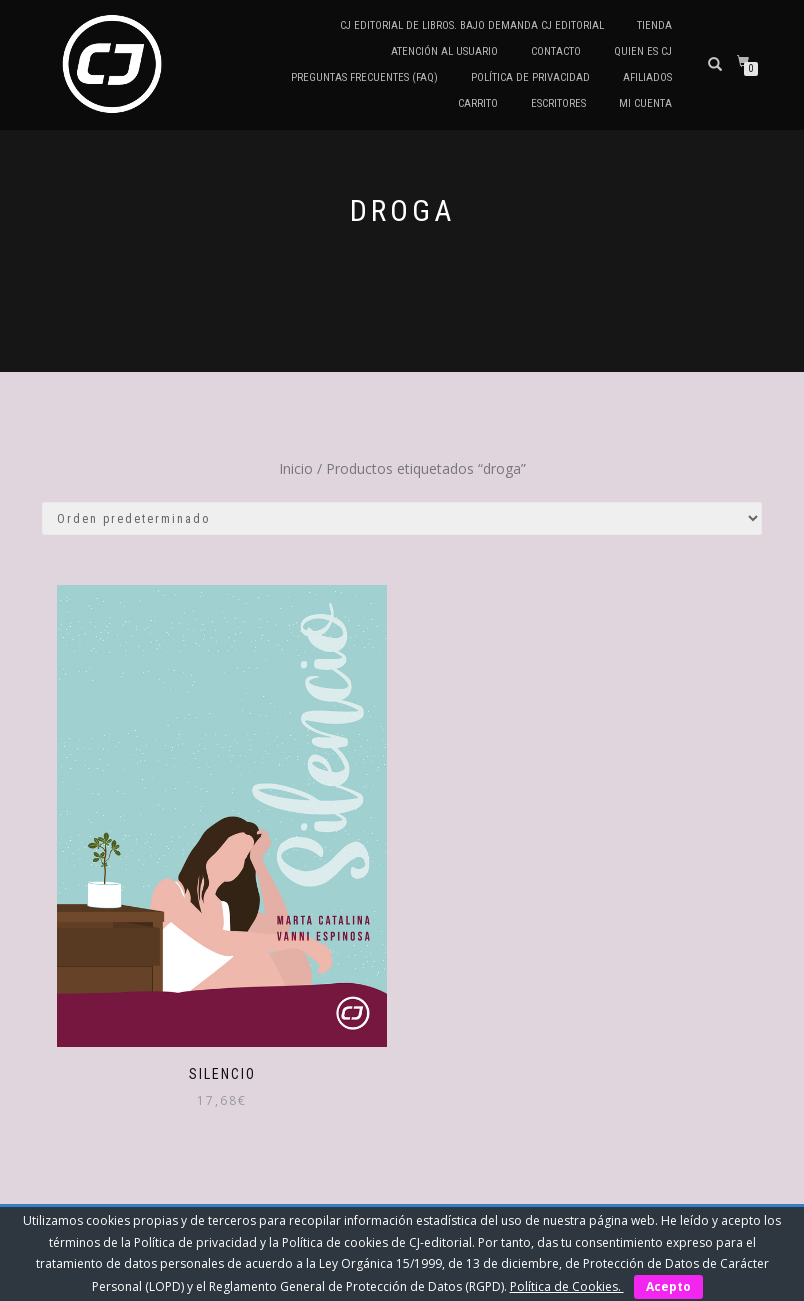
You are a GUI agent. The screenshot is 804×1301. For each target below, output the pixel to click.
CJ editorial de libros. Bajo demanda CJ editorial (472, 25)
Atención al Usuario (444, 51)
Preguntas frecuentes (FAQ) (364, 77)
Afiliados (647, 77)
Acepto (668, 1286)
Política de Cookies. (567, 1286)
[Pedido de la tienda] (402, 518)
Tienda (654, 25)
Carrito (478, 103)
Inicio (296, 468)
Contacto (556, 51)
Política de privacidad (530, 77)
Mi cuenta (645, 103)
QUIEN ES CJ (643, 51)
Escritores (558, 103)
